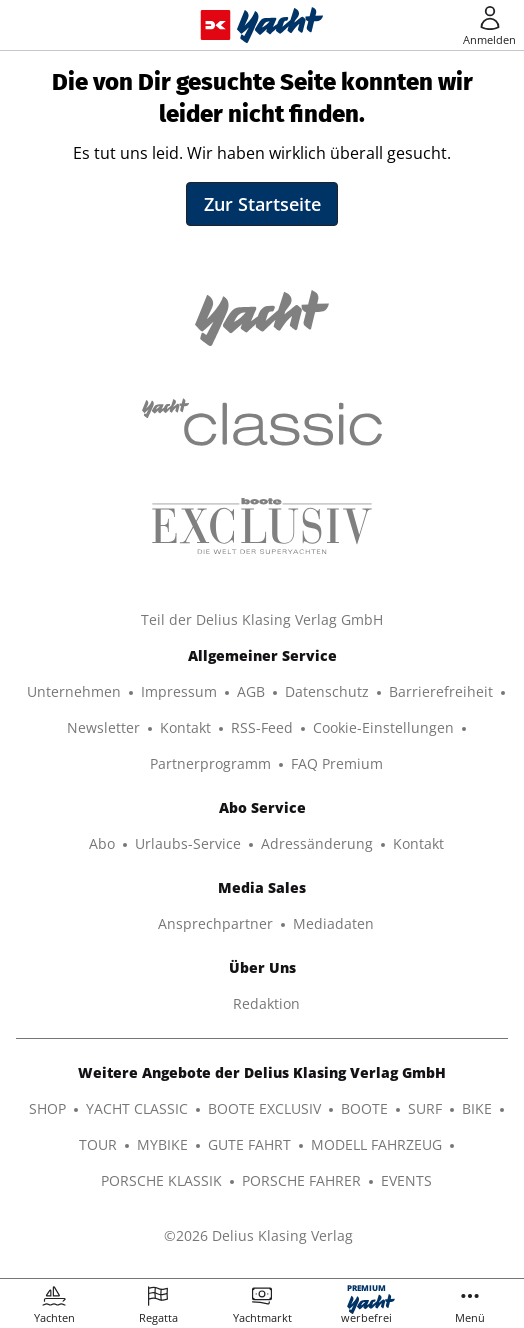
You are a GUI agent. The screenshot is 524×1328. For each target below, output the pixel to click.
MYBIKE (162, 1144)
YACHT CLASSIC (137, 1108)
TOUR (98, 1144)
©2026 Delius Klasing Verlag (258, 1235)
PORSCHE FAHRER (301, 1180)
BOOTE (364, 1108)
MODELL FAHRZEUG (376, 1144)
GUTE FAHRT (249, 1144)
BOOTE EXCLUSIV (264, 1108)
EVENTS (406, 1180)
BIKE (477, 1108)
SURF (425, 1108)
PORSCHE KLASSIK (161, 1180)
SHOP (47, 1108)
